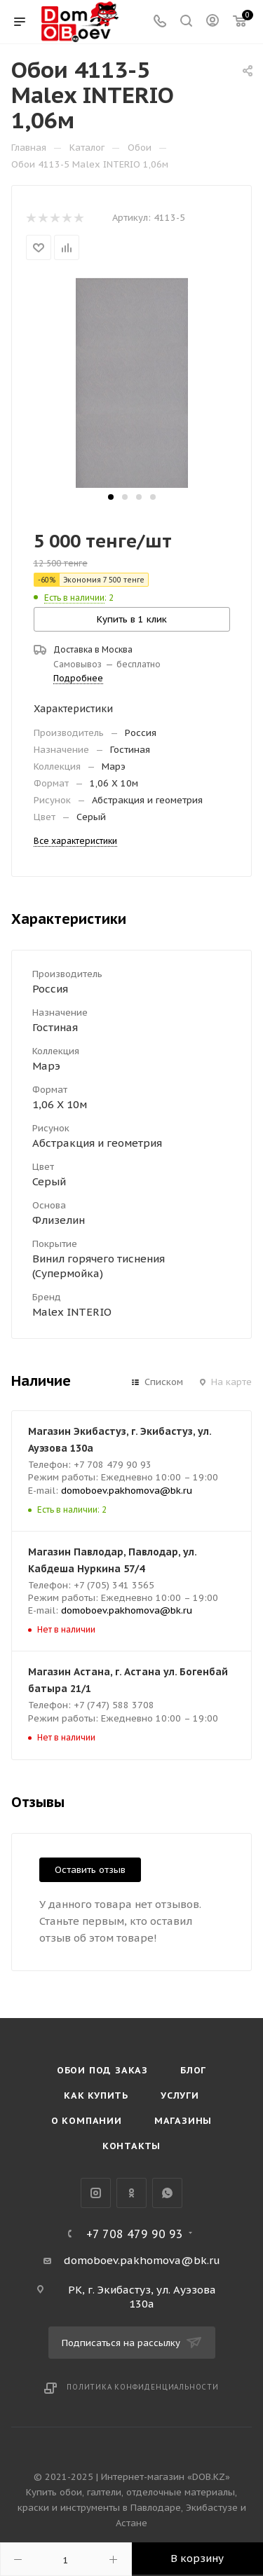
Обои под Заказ (102, 2070)
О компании (86, 2121)
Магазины (183, 2121)
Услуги (180, 2095)
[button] (111, 497)
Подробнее (78, 678)
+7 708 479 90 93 (134, 2234)
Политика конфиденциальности (143, 2387)
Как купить (96, 2095)
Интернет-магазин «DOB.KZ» (165, 2477)
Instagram (96, 2193)
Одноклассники (131, 2193)
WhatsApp (167, 2193)
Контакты (131, 2146)
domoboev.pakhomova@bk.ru (126, 1491)
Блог (193, 2070)
